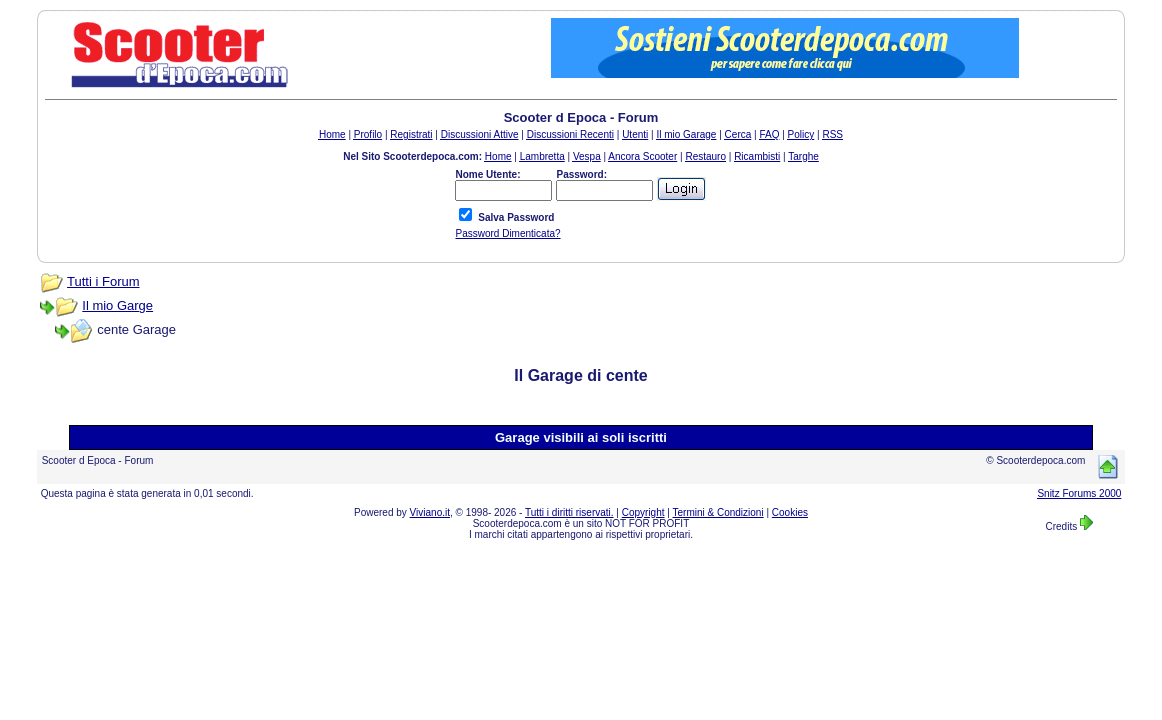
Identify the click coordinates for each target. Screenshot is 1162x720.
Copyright (643, 512)
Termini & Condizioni (718, 512)
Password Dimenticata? (507, 233)
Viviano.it (430, 512)
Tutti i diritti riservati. (569, 512)
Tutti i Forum (103, 281)
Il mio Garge (117, 305)
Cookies (790, 512)
